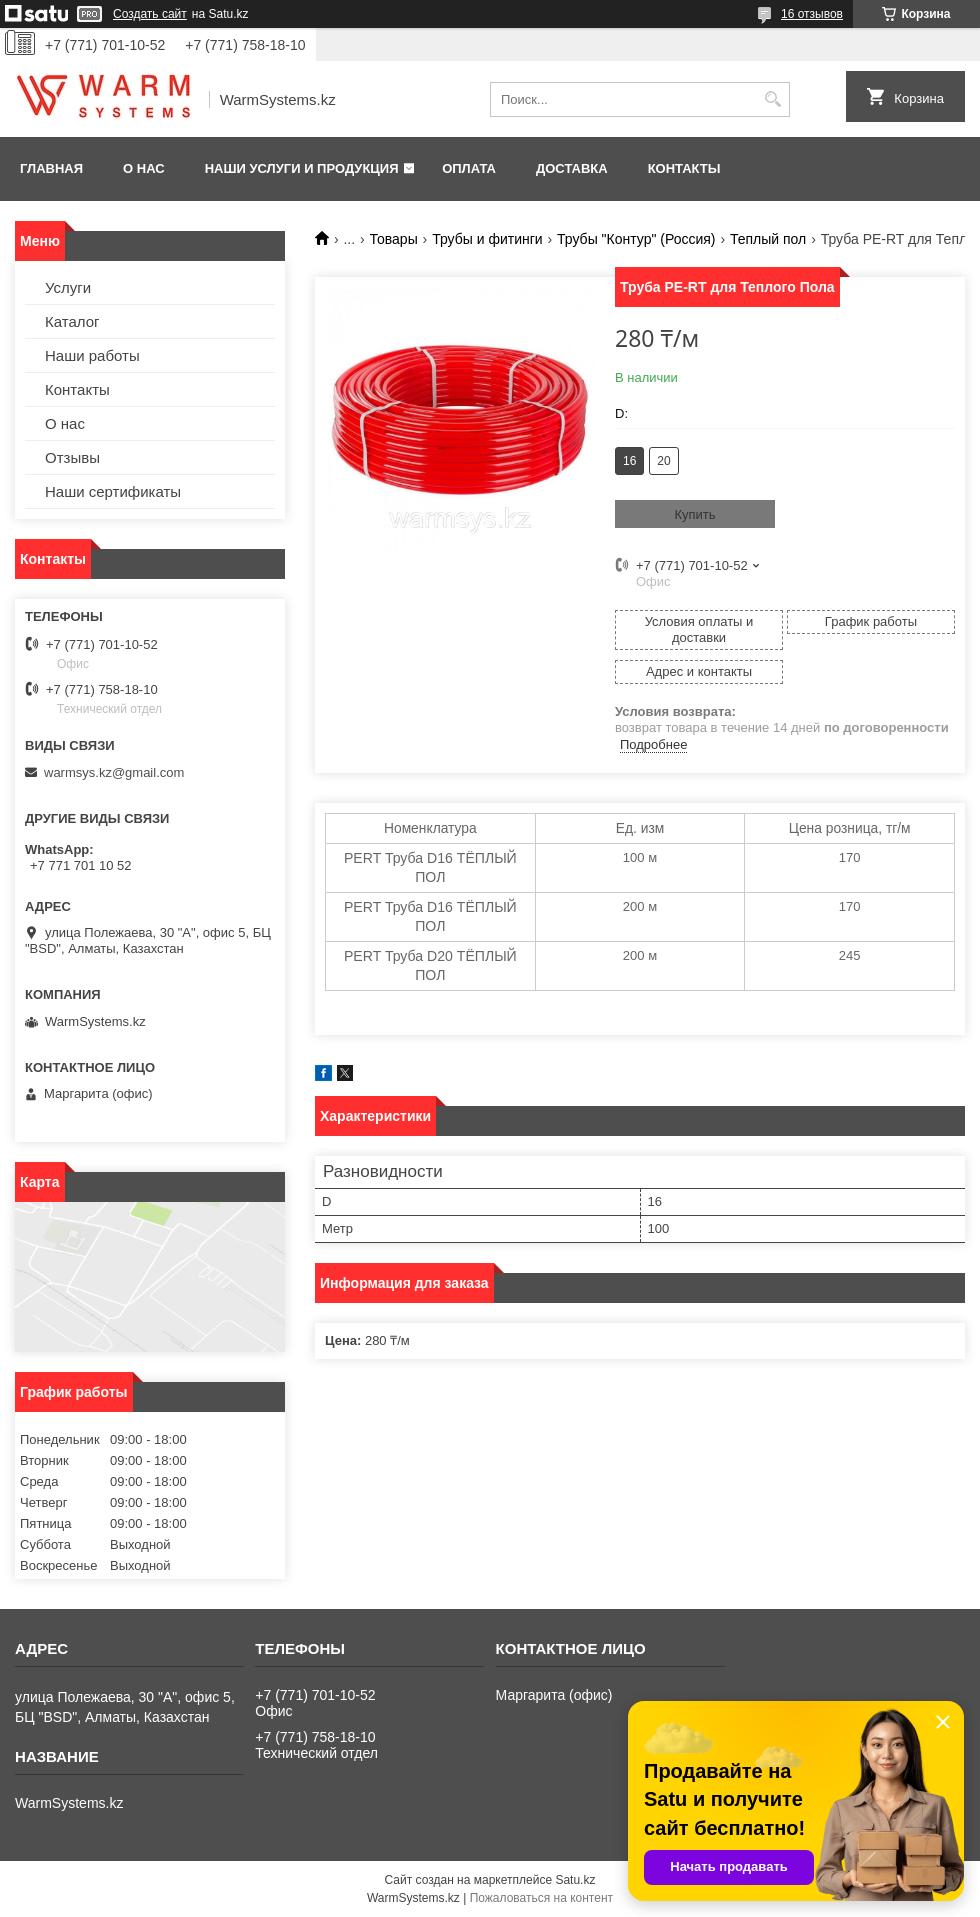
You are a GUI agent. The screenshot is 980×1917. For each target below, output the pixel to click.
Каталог (72, 321)
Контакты (684, 168)
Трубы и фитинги (487, 239)
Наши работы (92, 355)
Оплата (469, 168)
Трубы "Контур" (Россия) (636, 239)
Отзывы (72, 457)
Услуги (68, 287)
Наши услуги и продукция (302, 168)
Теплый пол (768, 239)
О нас (144, 168)
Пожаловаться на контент (541, 1898)
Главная (51, 168)
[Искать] (772, 99)
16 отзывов (812, 14)
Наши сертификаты (113, 491)
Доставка (572, 168)
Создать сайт (150, 14)
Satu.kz (575, 1880)
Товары (394, 239)
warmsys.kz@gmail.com (114, 772)
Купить (694, 514)
